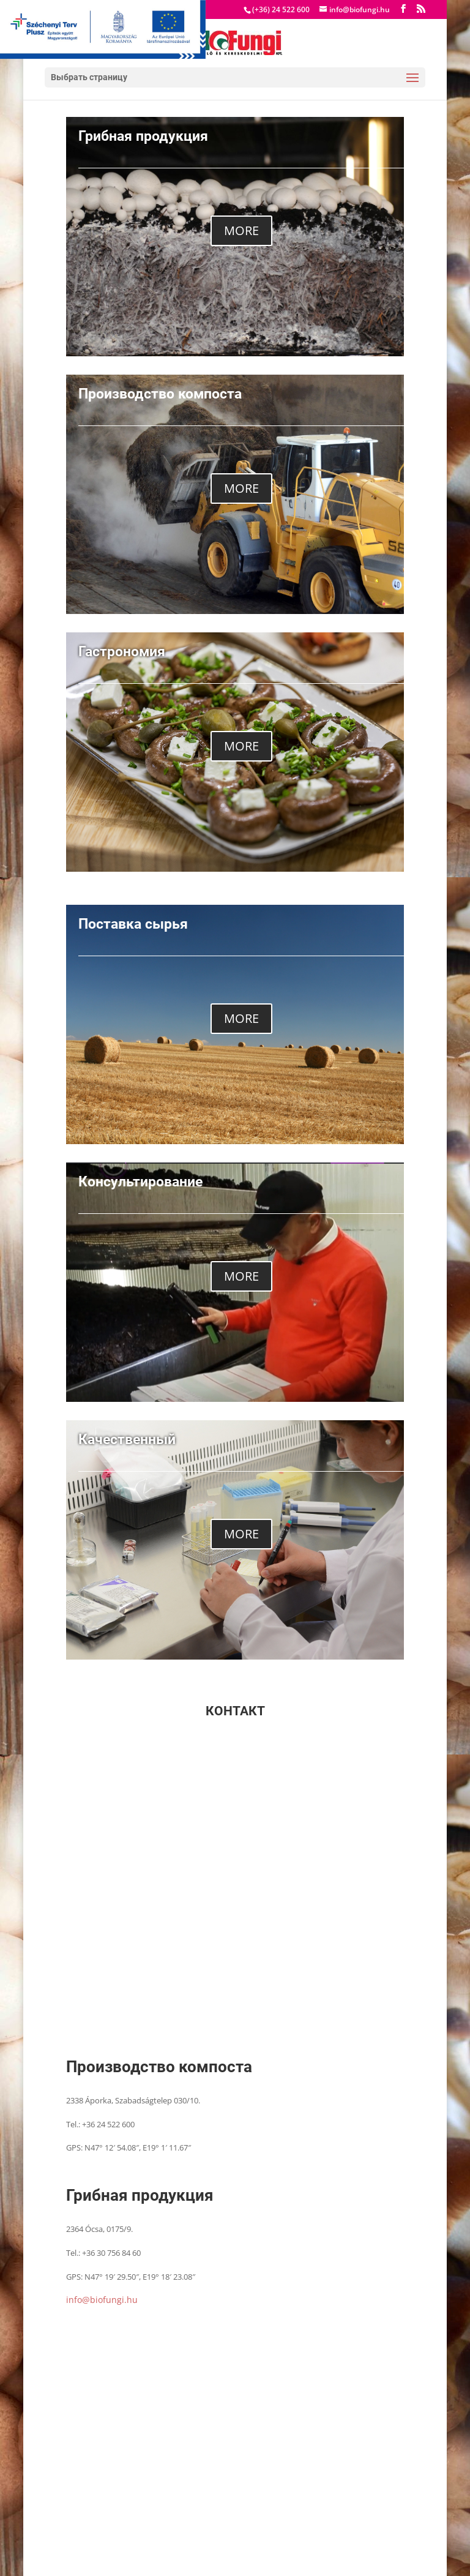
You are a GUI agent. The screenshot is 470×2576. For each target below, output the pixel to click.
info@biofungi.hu (102, 2299)
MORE (241, 230)
